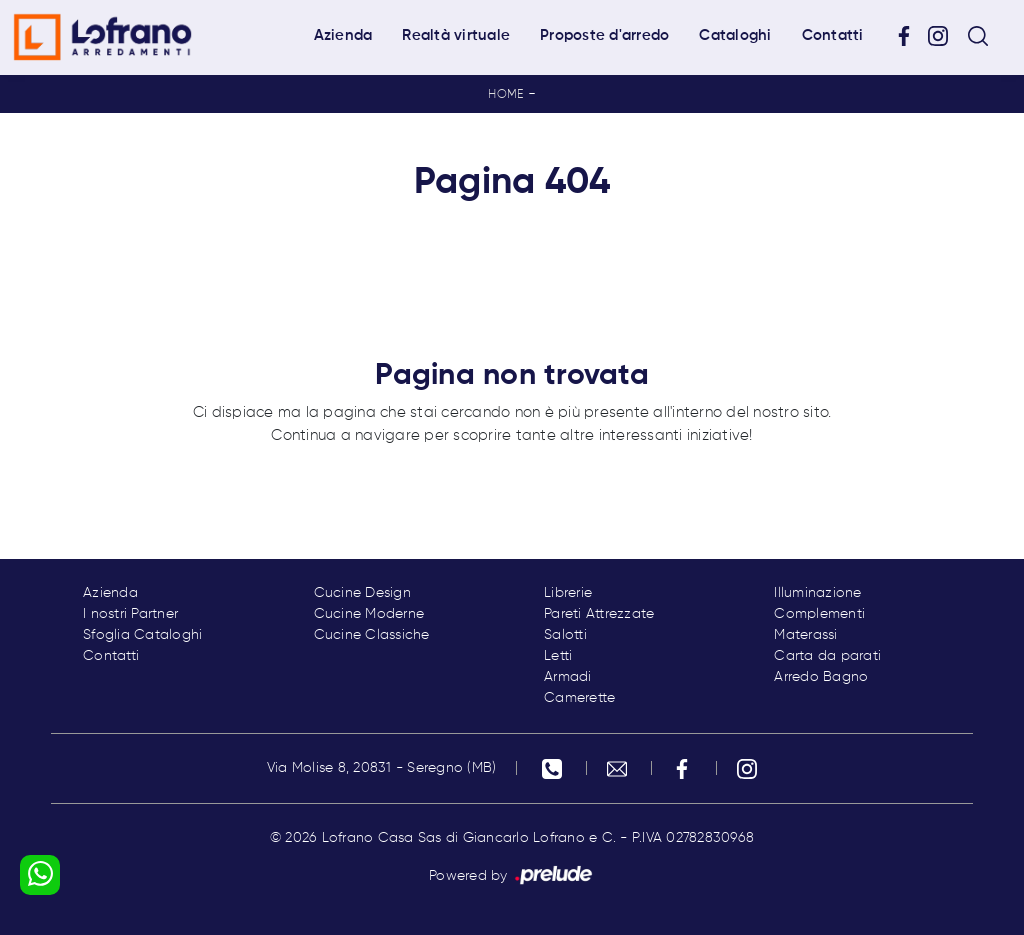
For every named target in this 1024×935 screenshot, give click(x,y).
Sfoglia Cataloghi (142, 635)
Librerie (568, 593)
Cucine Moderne (369, 614)
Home (505, 95)
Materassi (805, 635)
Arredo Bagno (821, 677)
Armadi (568, 677)
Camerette (579, 698)
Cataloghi (735, 35)
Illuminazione (817, 593)
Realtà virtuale (456, 35)
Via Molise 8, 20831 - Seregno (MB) (382, 768)
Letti (558, 656)
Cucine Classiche (372, 635)
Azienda (343, 35)
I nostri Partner (130, 614)
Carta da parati (827, 656)
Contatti (833, 35)
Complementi (819, 614)
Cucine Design (362, 593)
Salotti (565, 635)
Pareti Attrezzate (599, 614)
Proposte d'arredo (604, 35)
